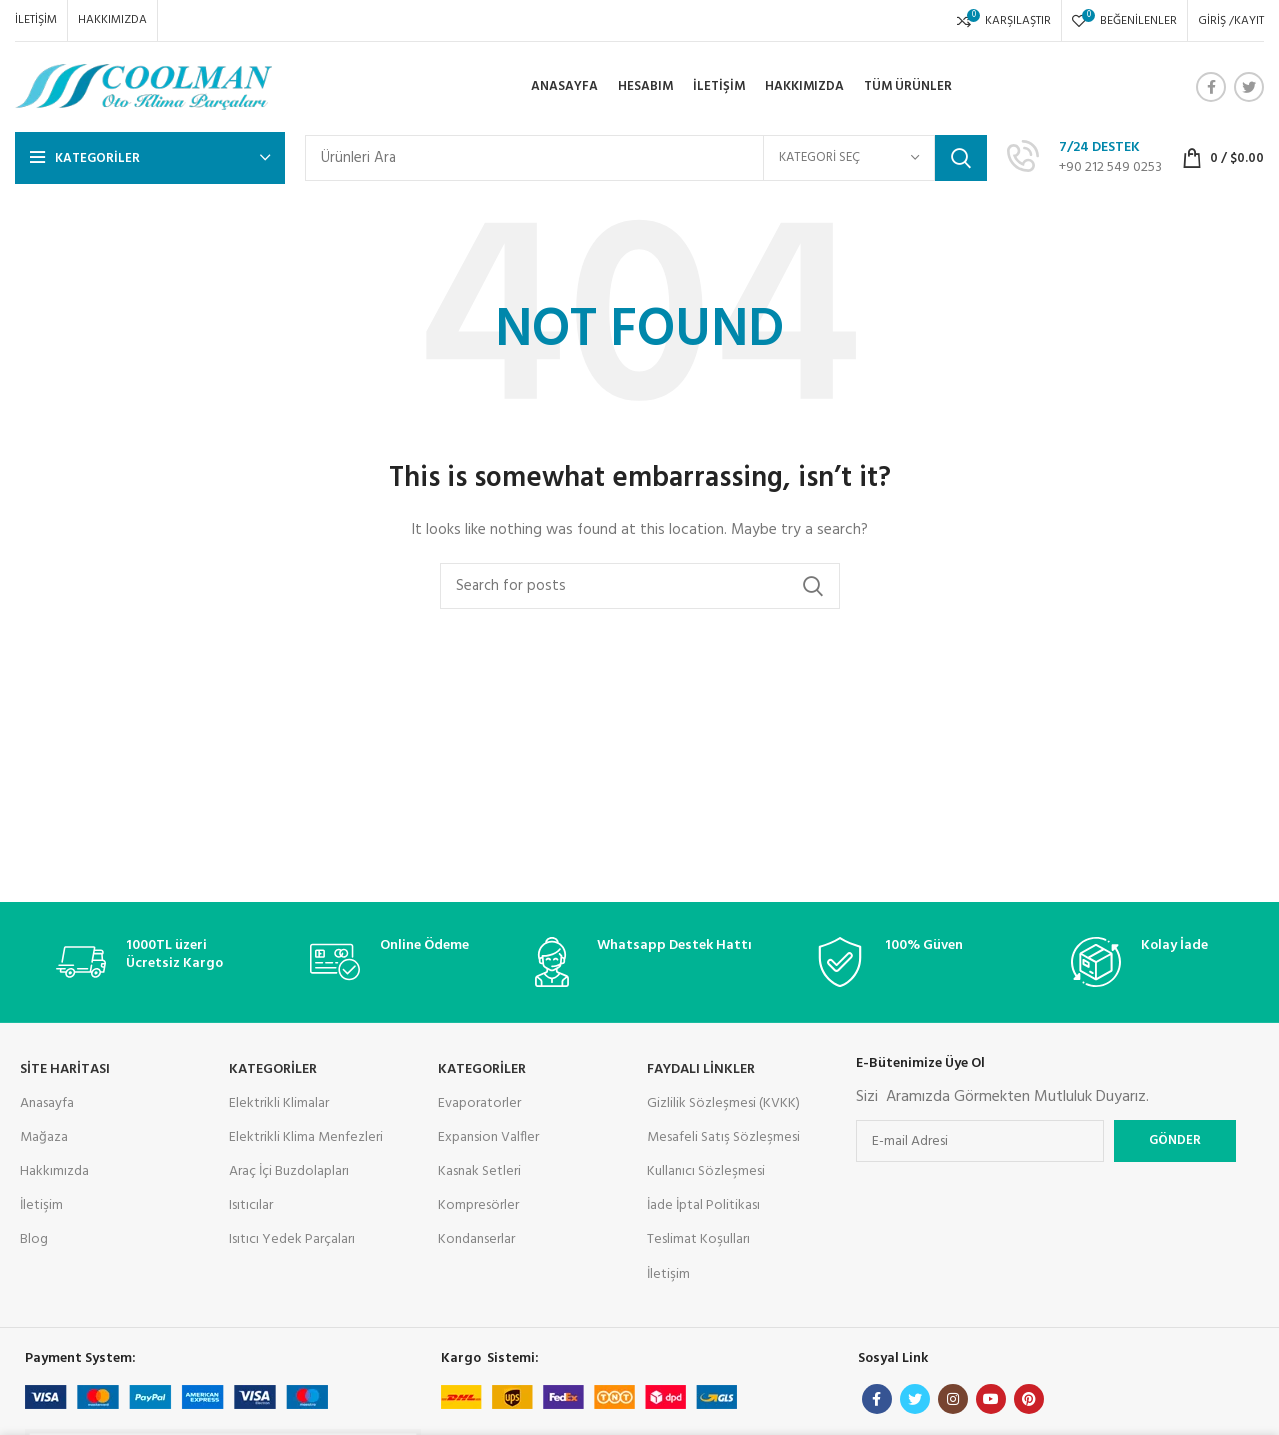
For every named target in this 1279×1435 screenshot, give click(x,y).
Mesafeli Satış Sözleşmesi (723, 1137)
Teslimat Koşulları (698, 1239)
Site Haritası (65, 1069)
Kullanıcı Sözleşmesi (706, 1171)
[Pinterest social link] (1029, 1399)
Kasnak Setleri (479, 1171)
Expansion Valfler (488, 1137)
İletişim (41, 1205)
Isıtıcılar (251, 1205)
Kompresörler (478, 1205)
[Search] (646, 158)
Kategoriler (482, 1069)
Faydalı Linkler (701, 1069)
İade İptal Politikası (703, 1205)
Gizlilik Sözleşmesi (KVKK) (723, 1103)
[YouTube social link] (991, 1399)
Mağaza (44, 1137)
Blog (34, 1239)
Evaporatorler (479, 1103)
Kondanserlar (476, 1239)
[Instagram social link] (953, 1399)
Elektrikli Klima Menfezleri (306, 1137)
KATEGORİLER (273, 1069)
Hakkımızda (54, 1171)
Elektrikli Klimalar (279, 1103)
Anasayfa (47, 1103)
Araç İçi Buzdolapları (289, 1171)
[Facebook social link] (1211, 87)
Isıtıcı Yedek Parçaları (292, 1239)
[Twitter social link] (1249, 87)
